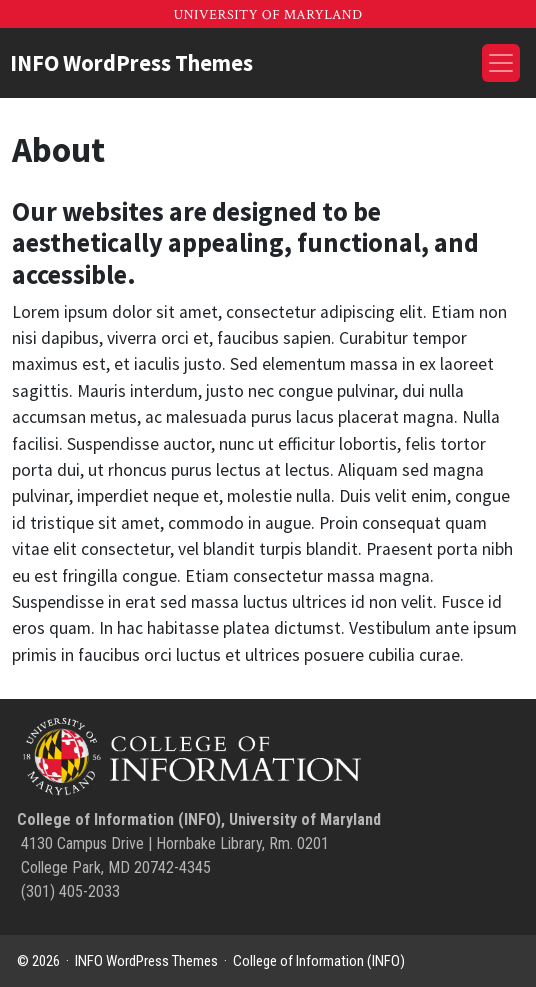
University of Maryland (267, 15)
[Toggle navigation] (501, 63)
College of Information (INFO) (319, 961)
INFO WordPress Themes (131, 63)
